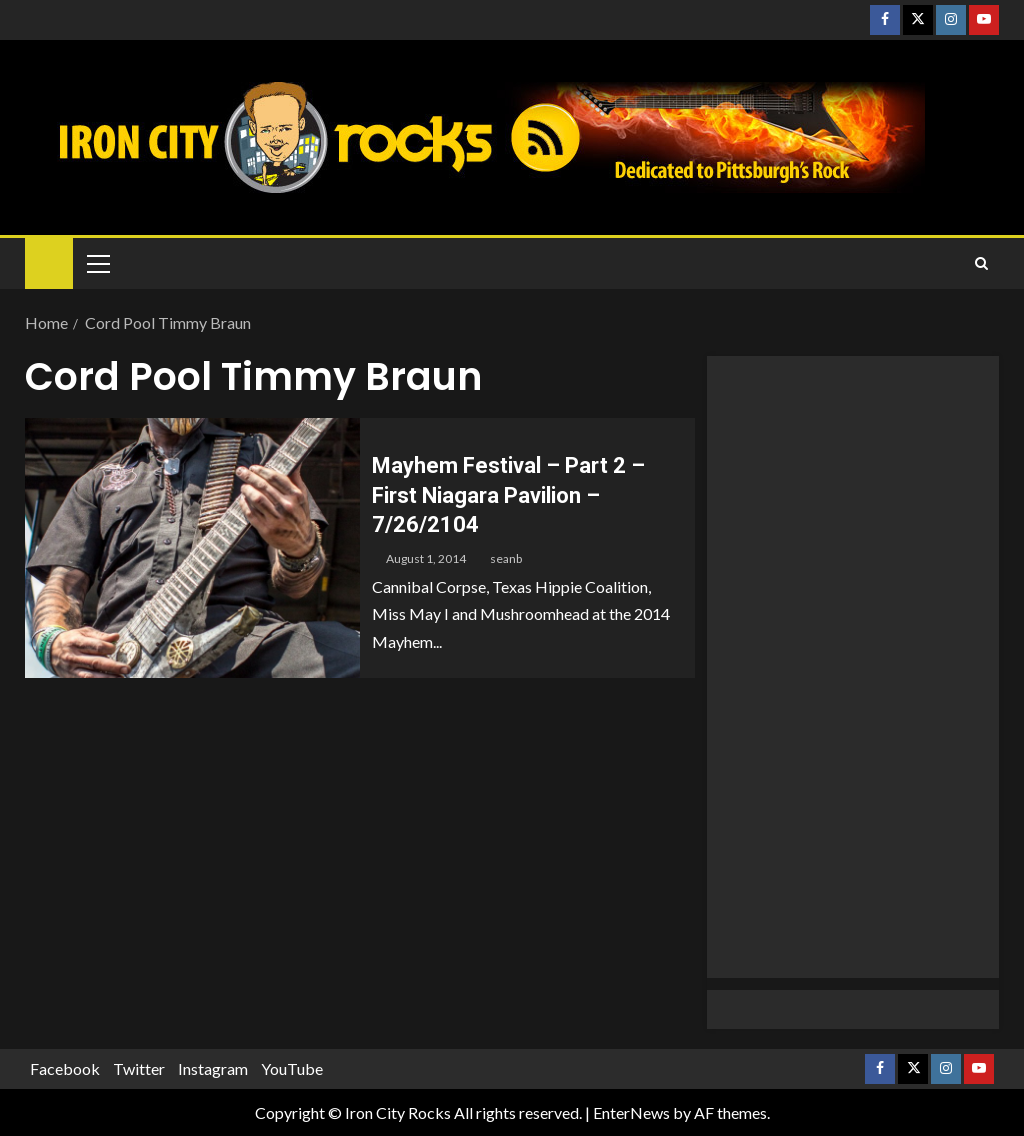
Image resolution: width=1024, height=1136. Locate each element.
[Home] (49, 262)
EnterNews (631, 1112)
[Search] (981, 264)
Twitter (139, 1068)
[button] (97, 263)
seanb (506, 558)
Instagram (213, 1068)
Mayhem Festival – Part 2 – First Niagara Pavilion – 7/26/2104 (508, 495)
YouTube (292, 1068)
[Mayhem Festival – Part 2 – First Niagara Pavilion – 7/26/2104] (192, 548)
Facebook (65, 1068)
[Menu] (97, 263)
